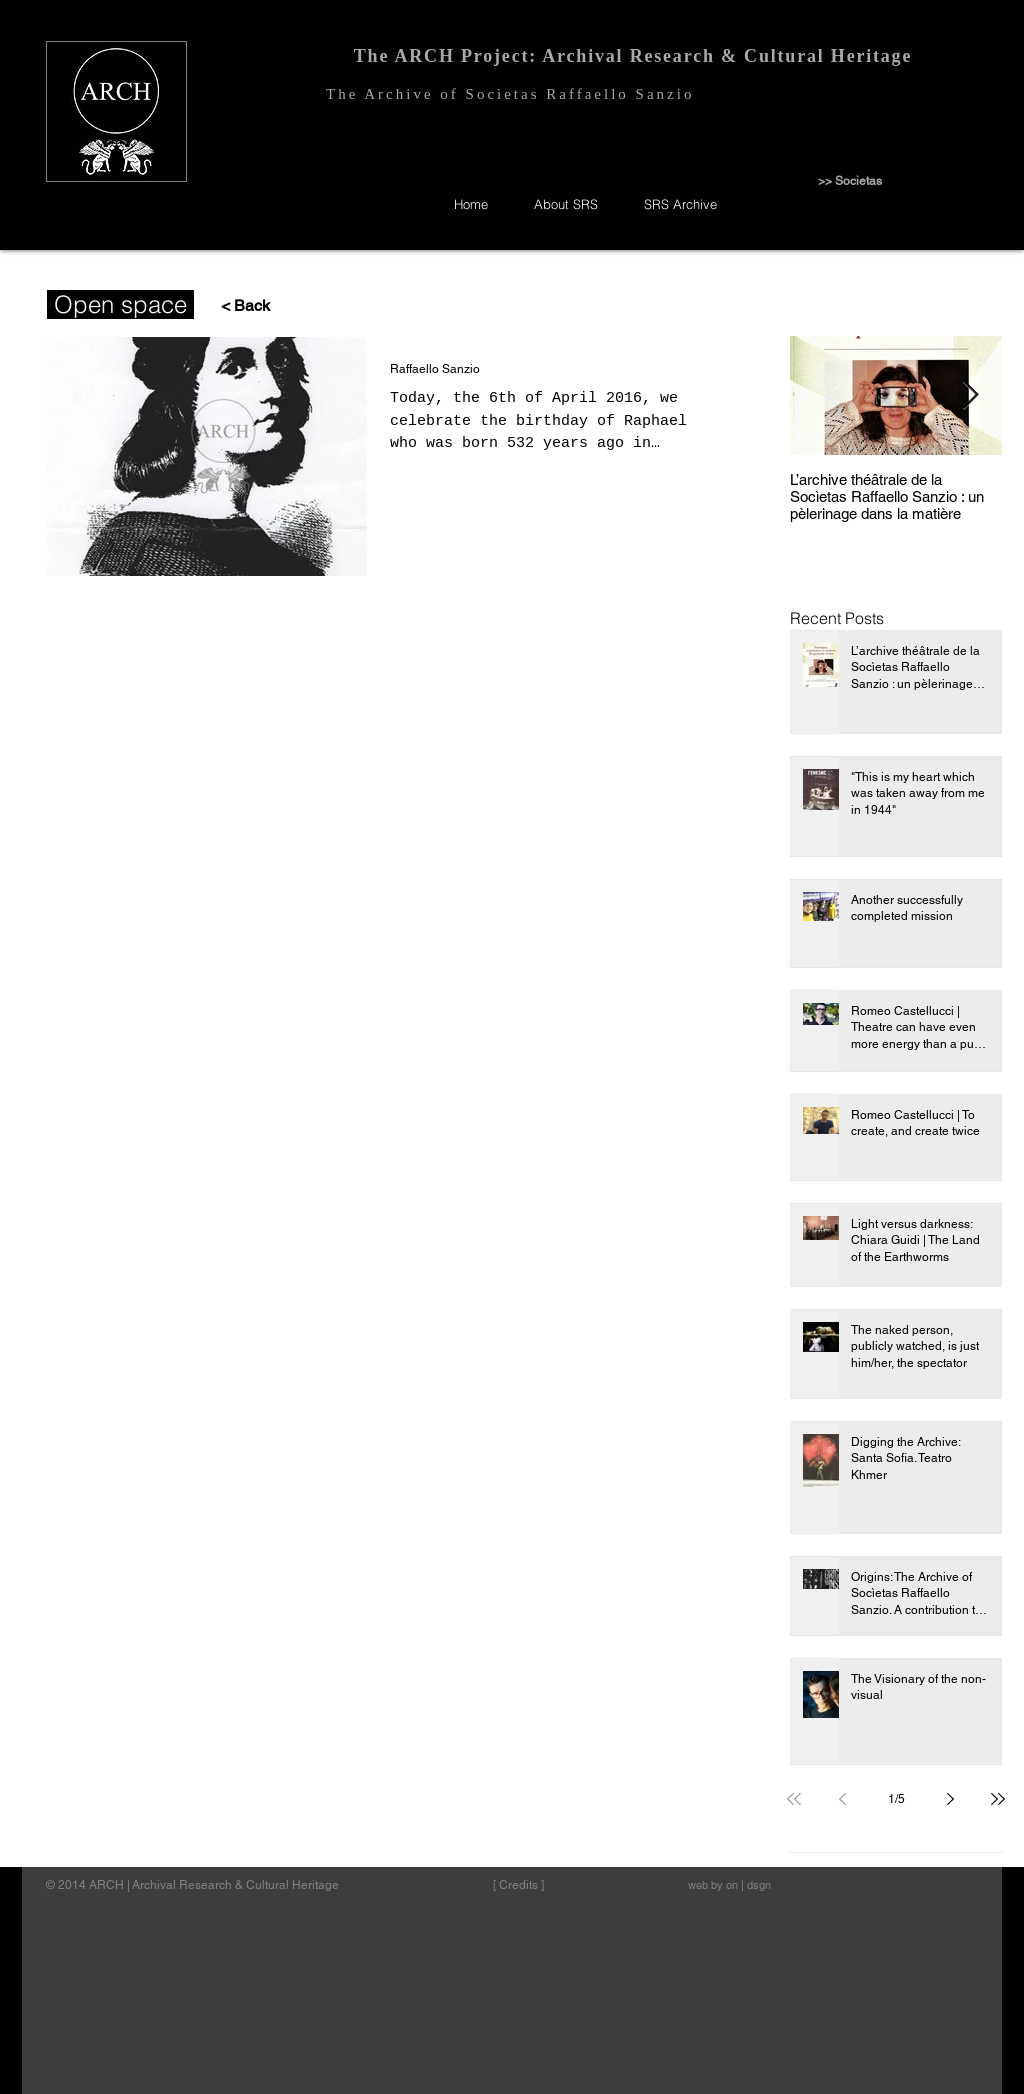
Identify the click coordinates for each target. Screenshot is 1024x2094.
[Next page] (950, 1799)
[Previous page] (842, 1799)
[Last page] (998, 1799)
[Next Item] (970, 395)
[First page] (794, 1799)
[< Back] (236, 306)
